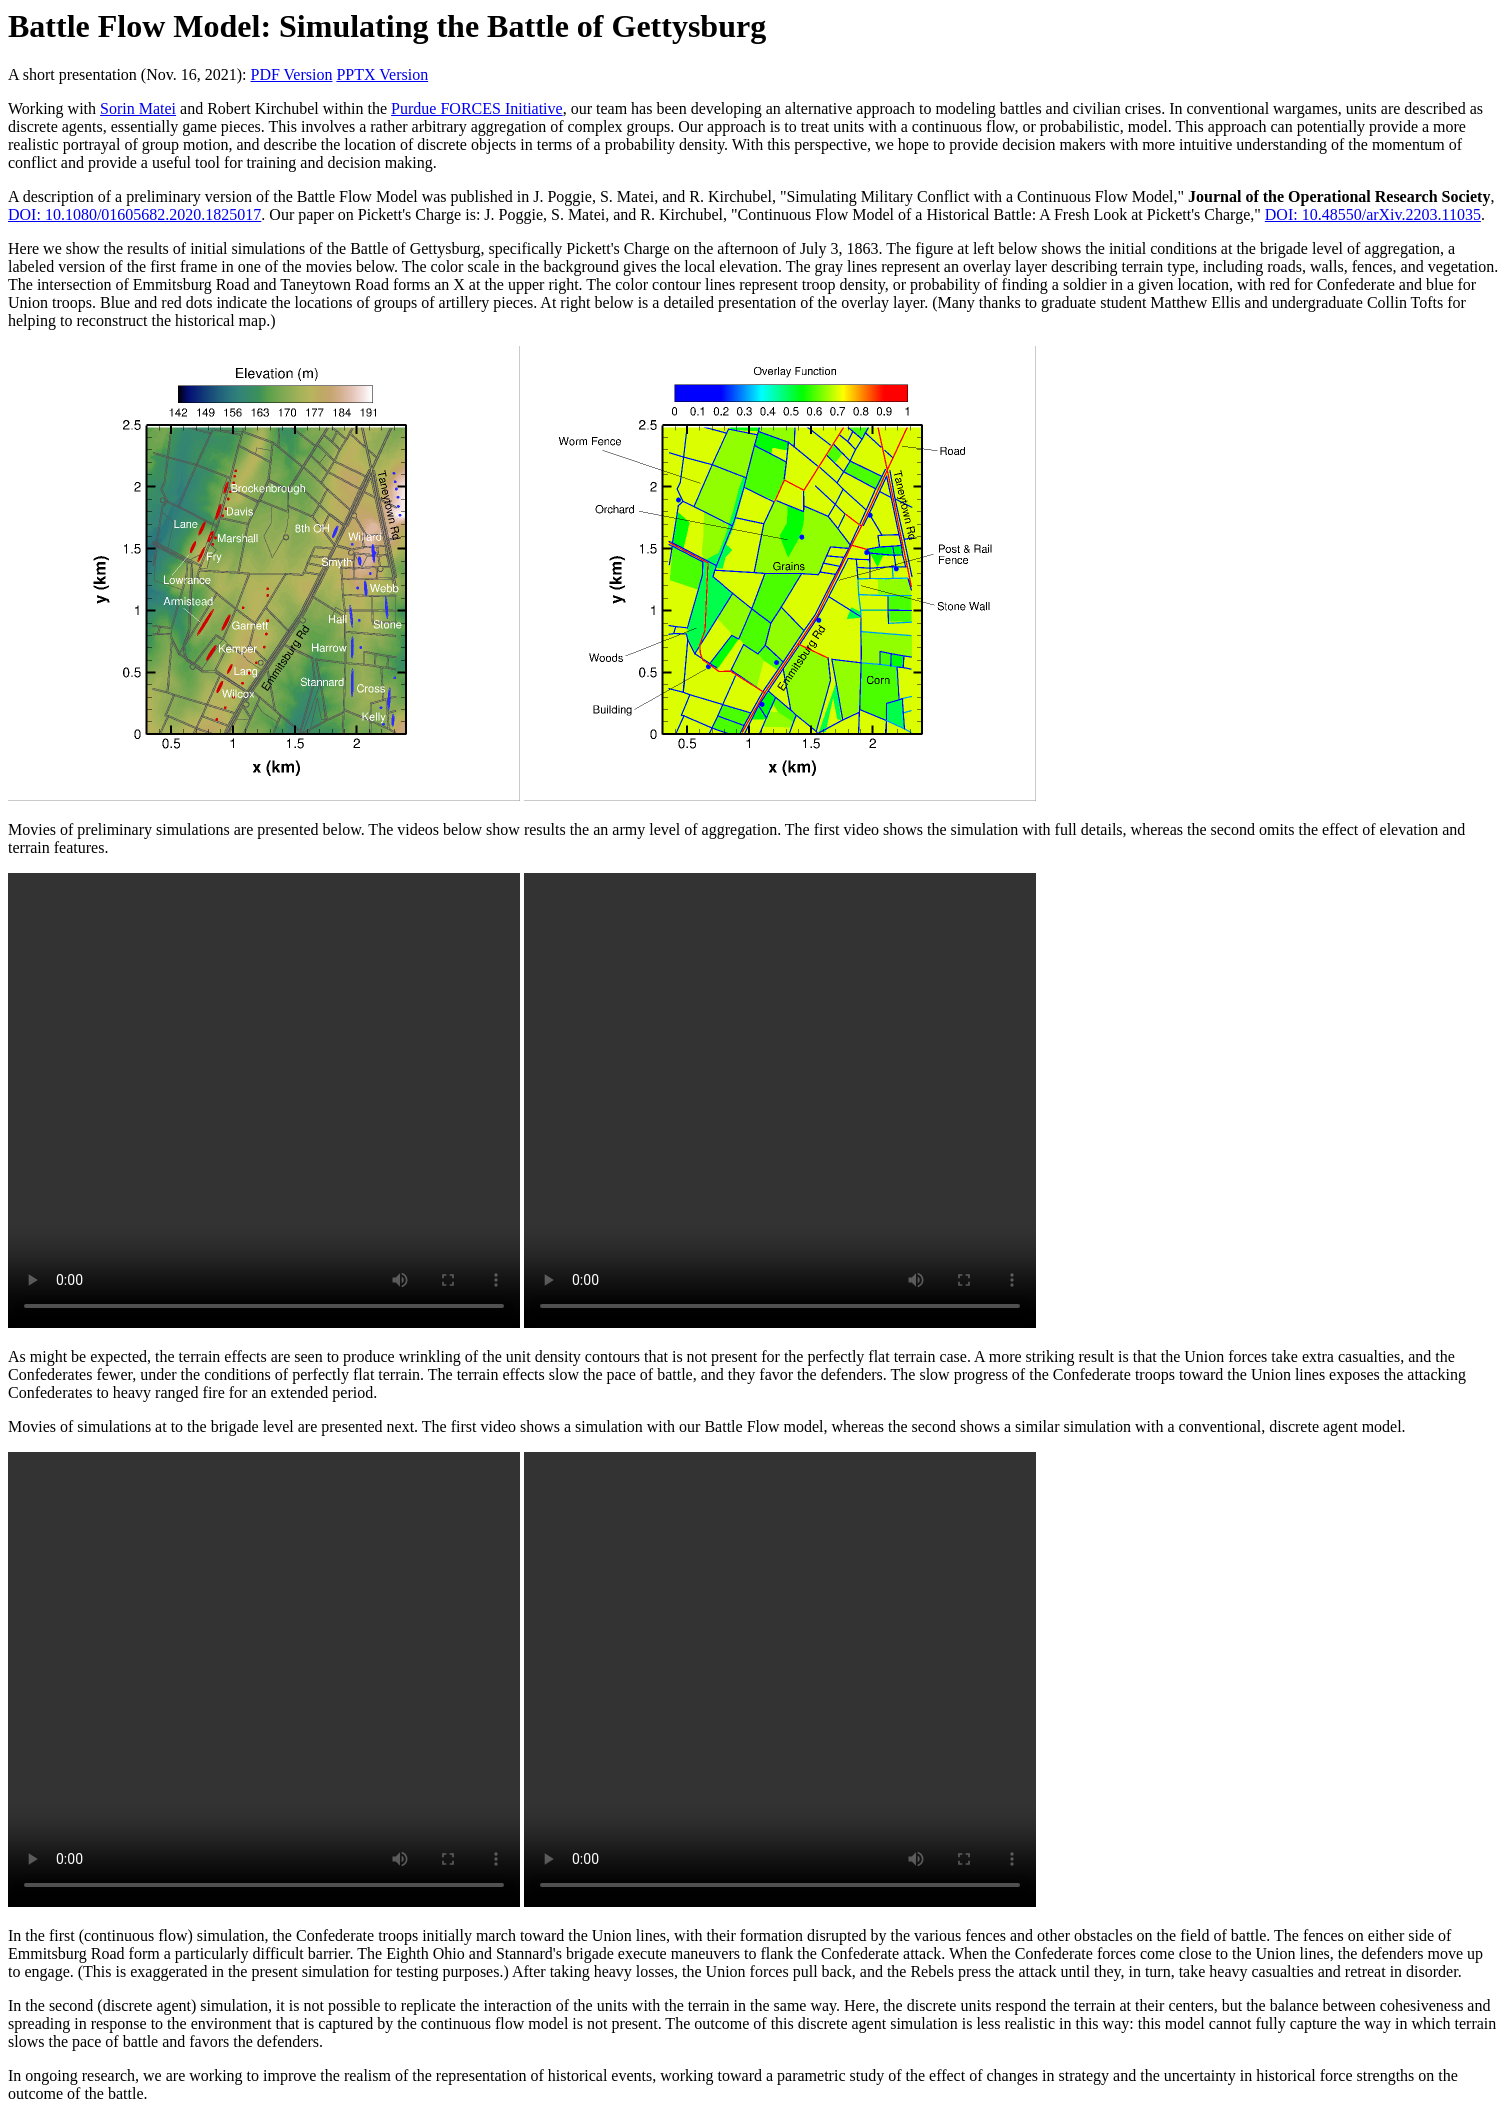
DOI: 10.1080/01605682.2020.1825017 (134, 214)
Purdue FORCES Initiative (477, 108)
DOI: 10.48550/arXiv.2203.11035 (1373, 214)
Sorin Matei (138, 108)
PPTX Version (382, 74)
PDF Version (291, 74)
